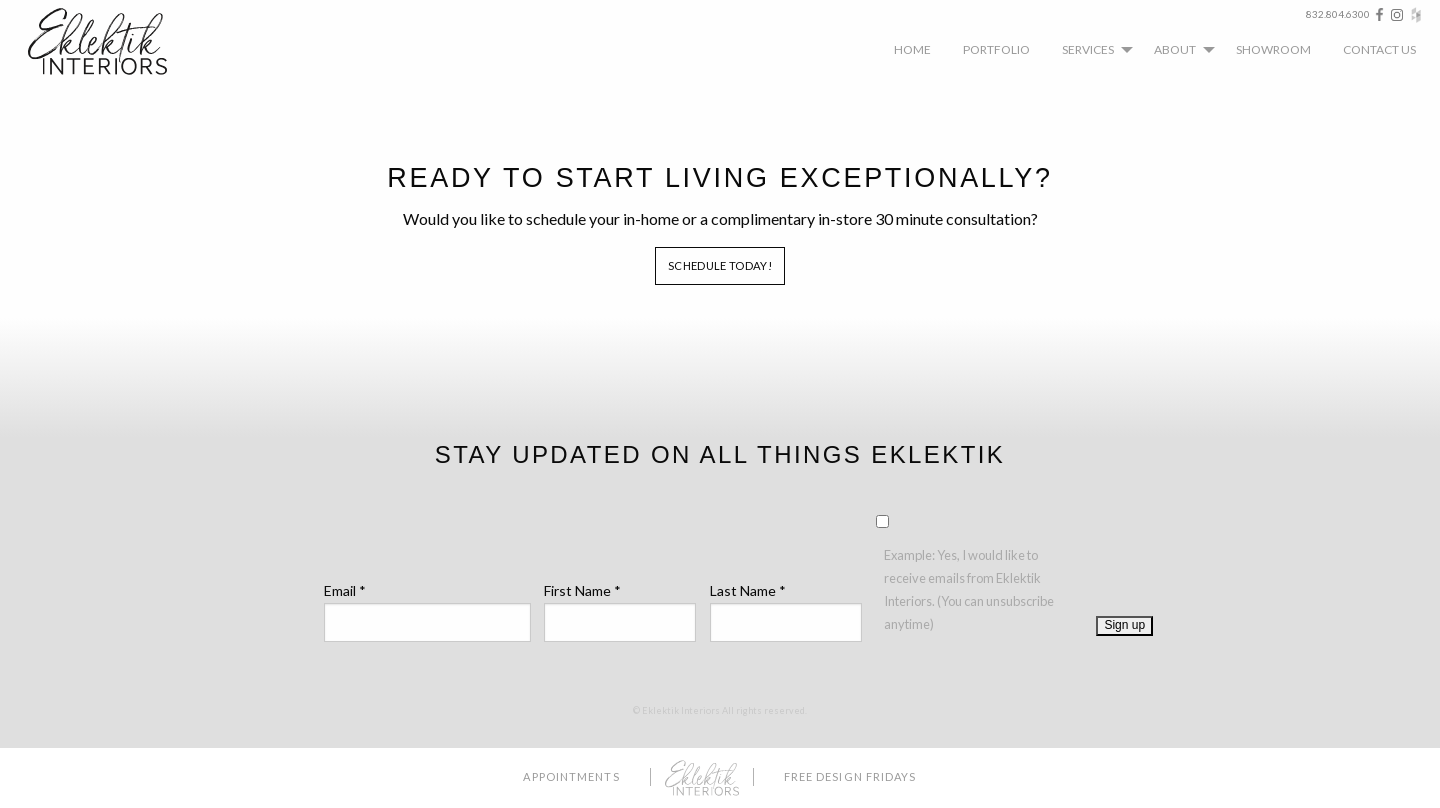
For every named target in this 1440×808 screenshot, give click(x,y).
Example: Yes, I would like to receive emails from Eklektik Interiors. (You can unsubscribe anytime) (969, 589)
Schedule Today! (720, 265)
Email (345, 590)
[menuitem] (912, 49)
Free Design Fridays (850, 776)
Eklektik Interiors (113, 41)
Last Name (748, 590)
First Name (582, 590)
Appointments (571, 776)
